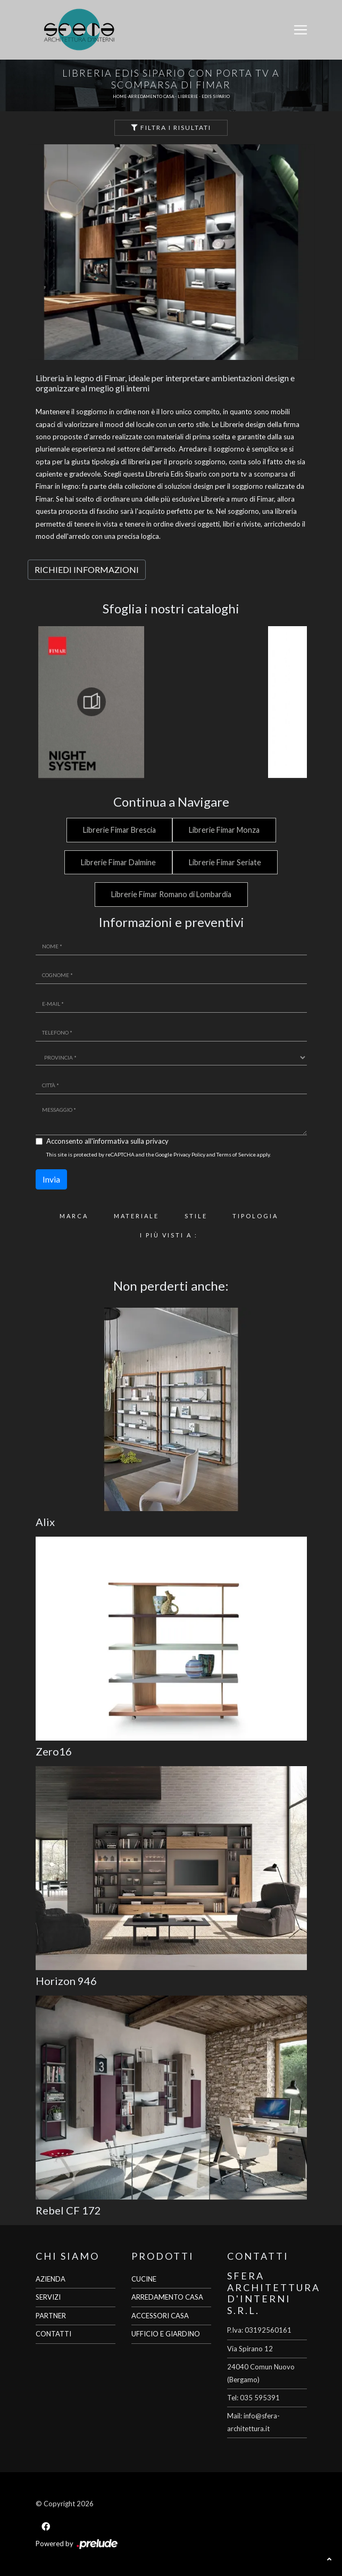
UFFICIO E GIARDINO (165, 2333)
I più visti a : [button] (169, 1235)
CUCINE (143, 2279)
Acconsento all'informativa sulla (107, 1141)
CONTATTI (53, 2333)
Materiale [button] (136, 1215)
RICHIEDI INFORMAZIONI (87, 569)
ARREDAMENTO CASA (167, 2297)
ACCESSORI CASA (160, 2315)
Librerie (188, 96)
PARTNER (51, 2315)
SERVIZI (48, 2297)
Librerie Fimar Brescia (119, 829)
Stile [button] (196, 1215)
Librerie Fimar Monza (224, 829)
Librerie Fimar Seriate (225, 862)
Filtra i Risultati (171, 128)
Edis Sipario (216, 96)
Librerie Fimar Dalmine (118, 862)
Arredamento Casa (151, 96)
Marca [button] (74, 1215)
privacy (157, 1141)
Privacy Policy (189, 1154)
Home (120, 96)
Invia (51, 1179)
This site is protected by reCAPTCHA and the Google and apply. (158, 1154)
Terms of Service (236, 1154)
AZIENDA (50, 2279)
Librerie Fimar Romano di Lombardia (171, 894)
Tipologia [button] (255, 1215)
